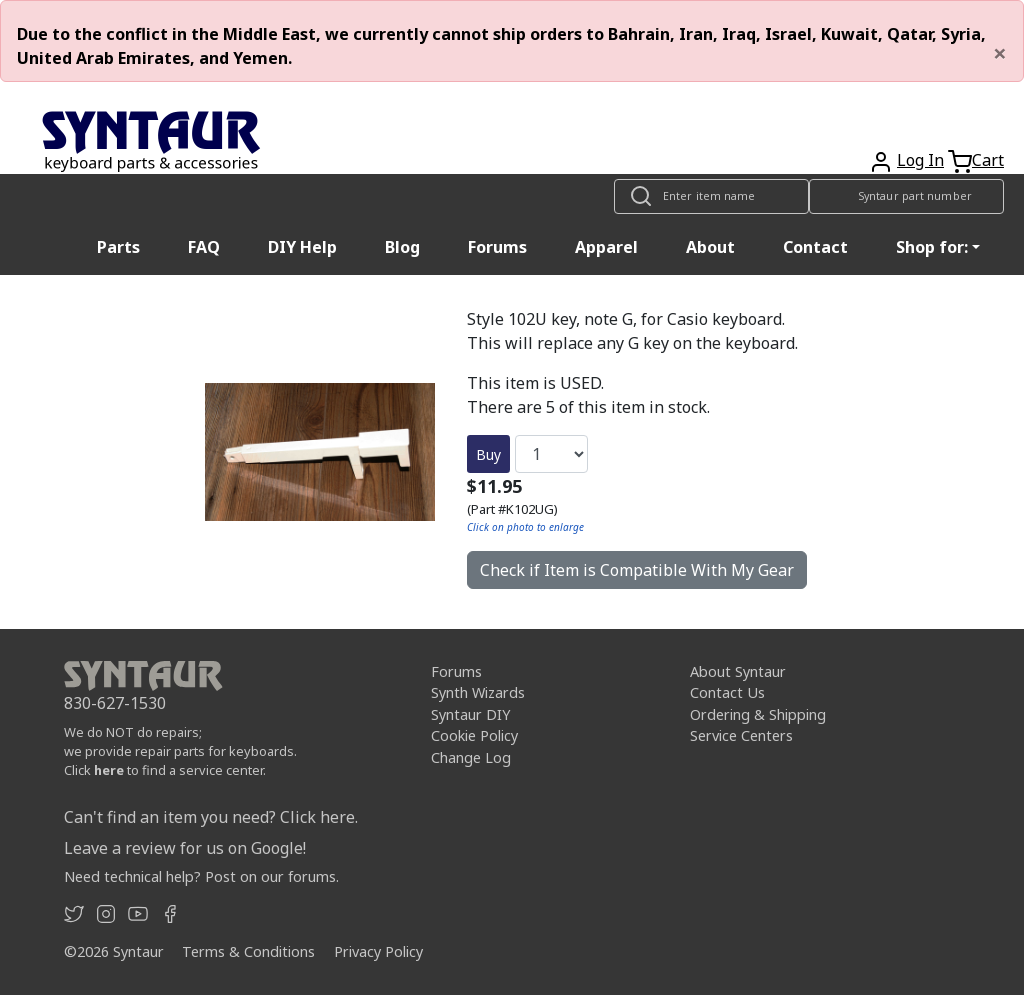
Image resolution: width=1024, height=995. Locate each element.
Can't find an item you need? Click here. (211, 817)
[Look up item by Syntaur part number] (906, 196)
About (710, 247)
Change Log (471, 757)
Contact (815, 247)
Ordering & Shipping (758, 714)
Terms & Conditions (248, 951)
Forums (497, 247)
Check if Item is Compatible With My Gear (637, 570)
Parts (118, 247)
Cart (988, 160)
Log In (920, 160)
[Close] (1000, 53)
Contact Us (727, 692)
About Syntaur (738, 671)
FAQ (204, 247)
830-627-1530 (115, 703)
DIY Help (302, 247)
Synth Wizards (478, 692)
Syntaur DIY (470, 714)
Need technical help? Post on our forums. (201, 876)
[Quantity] (551, 454)
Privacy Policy (378, 951)
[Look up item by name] (711, 196)
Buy (488, 454)
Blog (402, 247)
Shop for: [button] (932, 247)
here (109, 770)
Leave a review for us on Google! (185, 848)
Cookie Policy (474, 735)
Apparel (606, 247)
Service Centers (741, 735)
